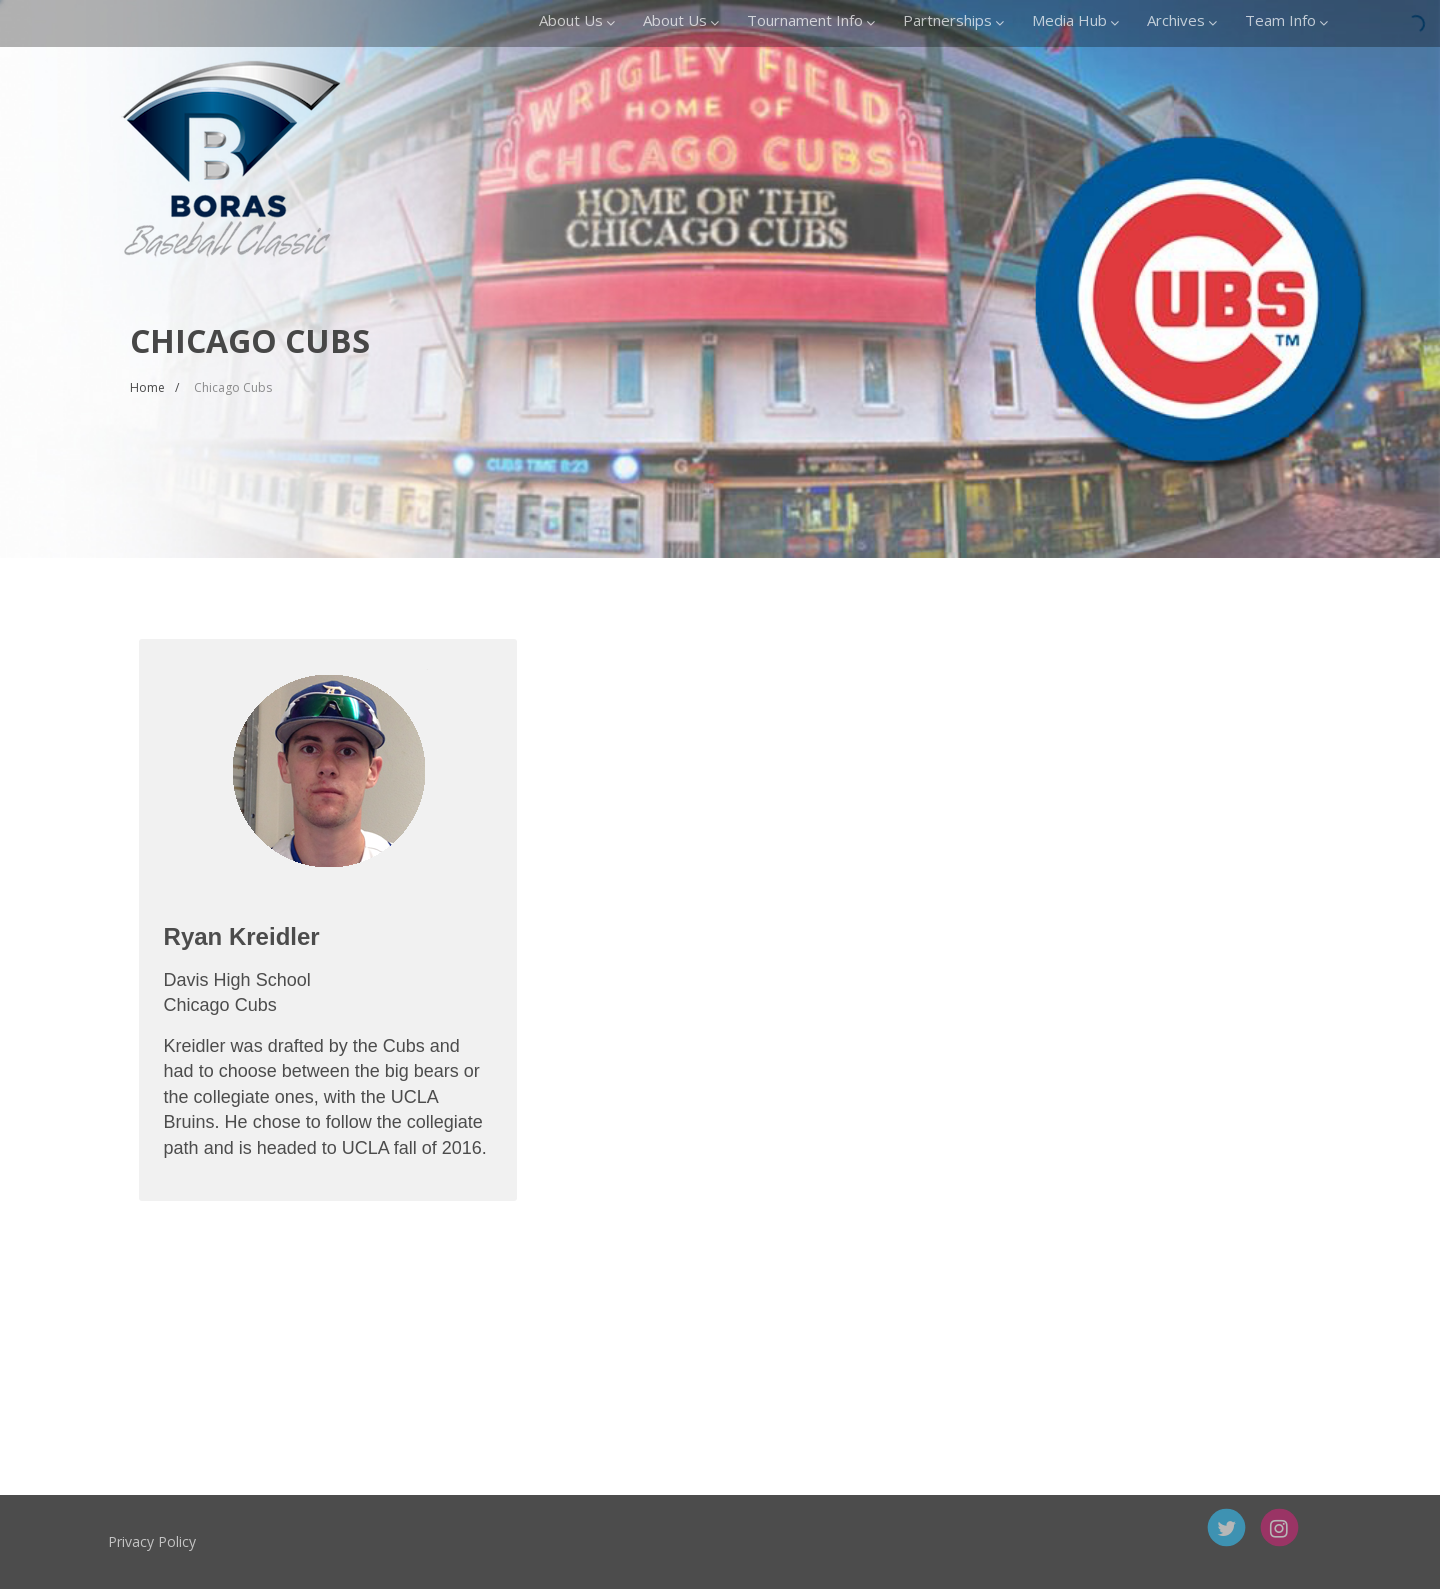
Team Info (1286, 20)
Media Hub (1075, 20)
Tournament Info (811, 20)
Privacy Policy (210, 1541)
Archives (1182, 20)
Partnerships (953, 20)
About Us (577, 20)
